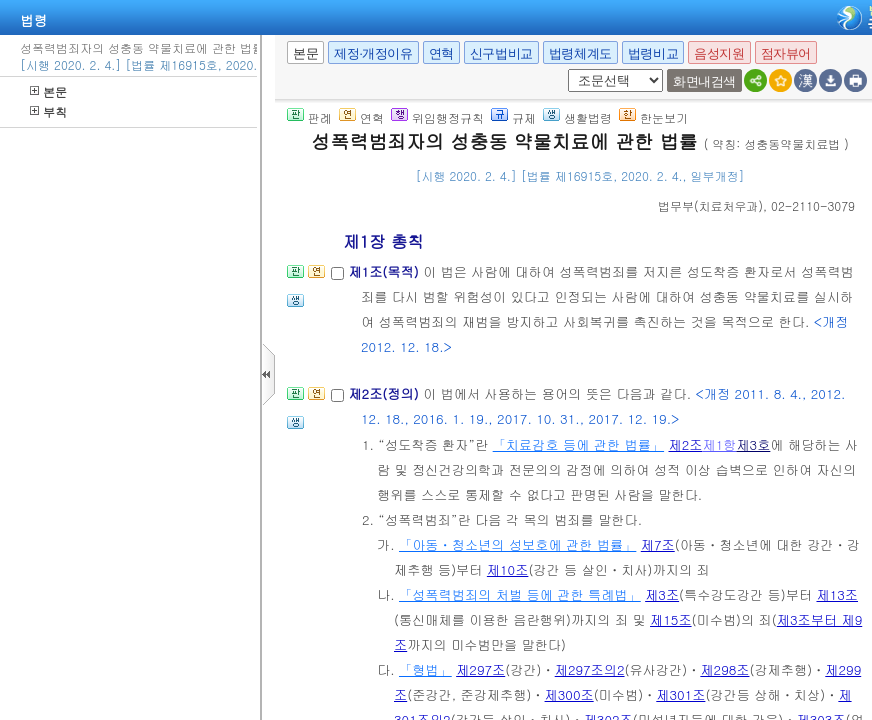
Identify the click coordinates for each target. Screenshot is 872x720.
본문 (48, 91)
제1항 (719, 444)
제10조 (508, 569)
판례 (309, 117)
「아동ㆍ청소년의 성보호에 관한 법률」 (517, 544)
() (710, 205)
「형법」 (425, 669)
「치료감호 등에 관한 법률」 (578, 444)
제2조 (686, 444)
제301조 (680, 694)
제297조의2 (590, 669)
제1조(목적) (385, 271)
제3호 (753, 444)
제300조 (569, 694)
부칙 (48, 111)
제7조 (658, 544)
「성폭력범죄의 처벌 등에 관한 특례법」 (520, 594)
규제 (513, 117)
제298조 (724, 669)
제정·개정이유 (373, 53)
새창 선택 (564, 69)
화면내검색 (704, 81)
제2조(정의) (385, 393)
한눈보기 (653, 117)
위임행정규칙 (437, 117)
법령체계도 (580, 53)
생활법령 (577, 117)
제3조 (662, 594)
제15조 (671, 619)
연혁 (441, 53)
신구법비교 (501, 53)
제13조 (837, 594)
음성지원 (719, 53)
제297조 (480, 669)
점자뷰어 (786, 53)
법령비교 (653, 53)
